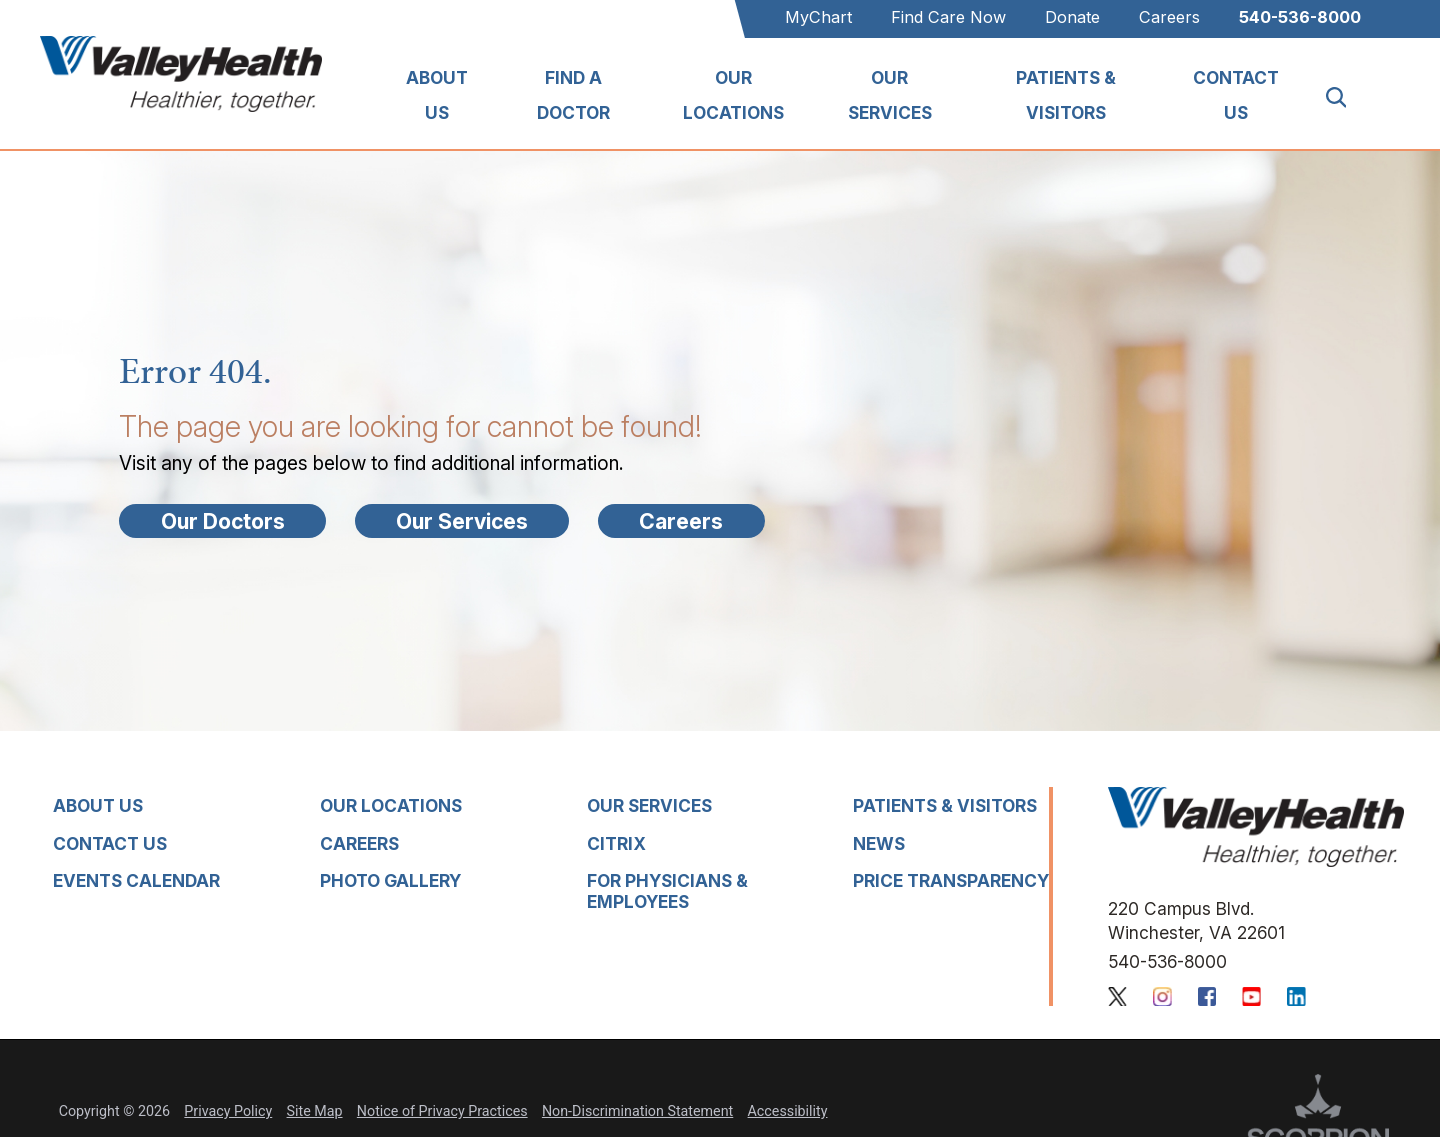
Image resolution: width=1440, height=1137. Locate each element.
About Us (437, 94)
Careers (1169, 17)
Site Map (315, 1111)
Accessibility (788, 1111)
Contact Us (1236, 94)
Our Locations (733, 94)
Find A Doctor (573, 94)
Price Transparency (951, 880)
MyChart (818, 17)
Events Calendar (136, 880)
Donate (1072, 17)
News (879, 843)
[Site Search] (1346, 97)
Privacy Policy (228, 1111)
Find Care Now (948, 17)
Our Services (890, 94)
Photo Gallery (390, 880)
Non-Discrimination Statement (637, 1111)
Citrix (616, 843)
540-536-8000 (1300, 17)
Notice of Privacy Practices (442, 1111)
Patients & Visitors (1066, 94)
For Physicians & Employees (667, 891)
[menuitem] (437, 97)
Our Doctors (223, 521)
